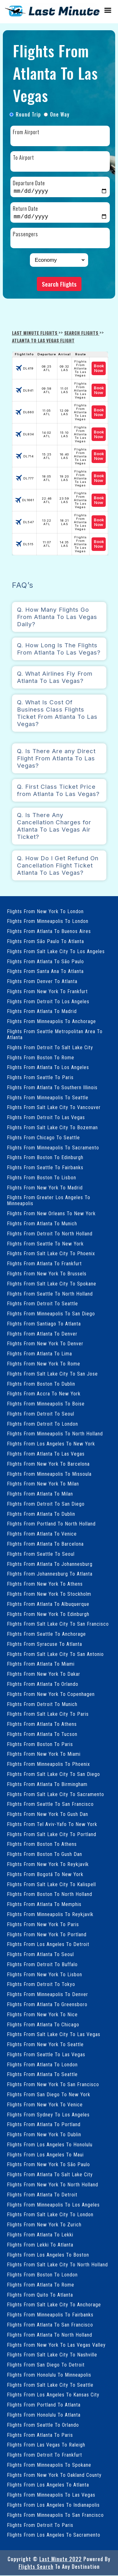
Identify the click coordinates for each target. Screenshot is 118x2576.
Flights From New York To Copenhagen (51, 1695)
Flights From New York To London (45, 912)
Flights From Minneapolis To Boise (46, 1404)
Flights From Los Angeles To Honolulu (50, 2145)
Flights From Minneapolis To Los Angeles (53, 2205)
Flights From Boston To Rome (40, 1058)
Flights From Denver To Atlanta (42, 982)
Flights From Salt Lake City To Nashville (52, 2355)
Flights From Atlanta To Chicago (43, 2025)
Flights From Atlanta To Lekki (40, 2235)
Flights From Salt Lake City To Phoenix (51, 1254)
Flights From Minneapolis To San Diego (51, 1314)
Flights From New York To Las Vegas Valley (56, 2346)
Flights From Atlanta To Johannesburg (50, 1565)
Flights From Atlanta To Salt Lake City (50, 2175)
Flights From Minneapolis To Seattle (47, 1098)
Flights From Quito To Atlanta (40, 2295)
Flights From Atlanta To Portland (44, 2125)
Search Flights (59, 284)
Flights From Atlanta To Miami (41, 1665)
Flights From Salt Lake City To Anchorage (54, 2305)
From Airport (26, 132)
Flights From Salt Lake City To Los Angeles (56, 952)
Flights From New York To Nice (42, 2015)
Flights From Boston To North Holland (49, 1895)
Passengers (25, 234)
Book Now (99, 369)
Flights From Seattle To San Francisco (50, 1805)
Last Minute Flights (35, 333)
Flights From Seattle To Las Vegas (46, 2055)
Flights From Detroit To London (42, 1425)
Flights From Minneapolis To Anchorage (51, 1022)
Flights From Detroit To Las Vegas (46, 1118)
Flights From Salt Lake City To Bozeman (52, 1128)
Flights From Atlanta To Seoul (40, 1955)
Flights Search (36, 2567)
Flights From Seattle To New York (45, 1244)
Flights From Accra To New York (44, 1394)
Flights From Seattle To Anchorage (46, 1635)
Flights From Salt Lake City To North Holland (57, 2265)
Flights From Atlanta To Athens (42, 1725)
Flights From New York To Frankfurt (47, 992)
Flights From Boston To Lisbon (41, 1178)
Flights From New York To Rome (43, 1364)
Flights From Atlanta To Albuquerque (48, 1605)
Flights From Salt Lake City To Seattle (50, 2386)
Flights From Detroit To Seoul (40, 1414)
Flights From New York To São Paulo (48, 2165)
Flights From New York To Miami (44, 1755)
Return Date (25, 209)
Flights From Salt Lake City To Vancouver (54, 1108)
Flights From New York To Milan (43, 1484)
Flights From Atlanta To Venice (42, 1534)
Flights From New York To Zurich (44, 2225)
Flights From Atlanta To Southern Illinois (52, 1088)
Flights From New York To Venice (45, 2105)
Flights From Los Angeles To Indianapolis (53, 2506)
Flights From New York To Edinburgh (48, 1615)
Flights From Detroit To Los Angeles (48, 1002)
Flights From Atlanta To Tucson (42, 1735)
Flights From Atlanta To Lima (39, 1354)
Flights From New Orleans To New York (51, 1214)
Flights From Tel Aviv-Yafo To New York (52, 1825)
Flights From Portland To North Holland (51, 1524)
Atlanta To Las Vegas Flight (43, 341)
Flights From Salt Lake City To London (50, 2215)
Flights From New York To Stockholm (49, 1595)
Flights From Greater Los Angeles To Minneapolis (48, 1201)
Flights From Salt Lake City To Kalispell (51, 1885)
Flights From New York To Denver (45, 1344)
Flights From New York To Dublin (44, 2135)
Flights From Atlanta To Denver (42, 1334)
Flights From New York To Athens (45, 1585)
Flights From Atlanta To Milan (40, 1494)
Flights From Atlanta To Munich (42, 1224)
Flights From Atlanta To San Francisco (50, 2325)
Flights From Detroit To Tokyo (41, 1985)
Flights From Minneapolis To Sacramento (53, 1148)
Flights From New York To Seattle (45, 2045)
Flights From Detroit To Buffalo (42, 1965)
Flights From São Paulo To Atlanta (45, 942)
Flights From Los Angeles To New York (51, 1444)
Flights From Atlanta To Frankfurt (44, 1264)
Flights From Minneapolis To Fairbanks (50, 2315)
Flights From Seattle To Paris (40, 1078)
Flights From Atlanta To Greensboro (47, 2005)
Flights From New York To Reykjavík (48, 1865)
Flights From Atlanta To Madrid (42, 1012)
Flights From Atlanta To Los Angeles (48, 1068)
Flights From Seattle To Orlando (43, 2426)
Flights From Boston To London (42, 2275)
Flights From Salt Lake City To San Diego (53, 1775)
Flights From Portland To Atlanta (44, 2405)
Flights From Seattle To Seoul (41, 1555)
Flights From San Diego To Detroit (46, 2365)
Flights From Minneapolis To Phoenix (48, 1765)
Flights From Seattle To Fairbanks (45, 1168)
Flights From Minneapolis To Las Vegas (51, 2496)
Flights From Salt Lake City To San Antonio (55, 1655)
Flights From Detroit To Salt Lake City (50, 1048)
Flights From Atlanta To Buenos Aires (49, 932)
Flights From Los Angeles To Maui (45, 2155)
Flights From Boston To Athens (42, 1845)
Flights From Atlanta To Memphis (44, 1905)
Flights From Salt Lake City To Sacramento (55, 1795)
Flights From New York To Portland (47, 1935)
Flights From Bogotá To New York (45, 1875)
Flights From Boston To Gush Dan (44, 1855)
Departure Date (29, 183)
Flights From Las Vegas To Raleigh (46, 2445)
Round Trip (28, 114)
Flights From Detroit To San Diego (46, 1505)
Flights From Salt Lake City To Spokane (51, 1284)
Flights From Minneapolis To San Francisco (55, 2516)
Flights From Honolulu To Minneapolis (49, 2376)
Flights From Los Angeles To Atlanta (48, 2485)
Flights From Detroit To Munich (42, 1705)
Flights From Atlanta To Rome (40, 2285)
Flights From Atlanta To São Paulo (45, 962)
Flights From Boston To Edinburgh (45, 1158)
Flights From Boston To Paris (40, 1745)
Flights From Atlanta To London (42, 2065)
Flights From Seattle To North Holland (50, 1294)
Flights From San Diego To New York (48, 2095)
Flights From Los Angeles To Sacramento (53, 2536)
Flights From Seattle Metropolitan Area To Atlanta (55, 1035)
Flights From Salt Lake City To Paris (48, 1715)
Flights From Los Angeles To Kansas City (53, 2395)
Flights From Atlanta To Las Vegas (46, 1454)
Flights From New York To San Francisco (53, 2085)
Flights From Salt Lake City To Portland (51, 1835)
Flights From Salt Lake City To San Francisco (58, 1625)
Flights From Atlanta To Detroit (42, 2195)
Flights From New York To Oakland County (54, 2476)
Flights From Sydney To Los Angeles (48, 2115)
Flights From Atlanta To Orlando (42, 1685)
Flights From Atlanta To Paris (40, 2436)
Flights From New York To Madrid (45, 1188)
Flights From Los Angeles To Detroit (48, 1945)
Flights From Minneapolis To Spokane (49, 2466)
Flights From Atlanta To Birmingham (47, 1785)
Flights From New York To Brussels (47, 1274)
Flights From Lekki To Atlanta (40, 2245)
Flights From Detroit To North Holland (50, 1234)
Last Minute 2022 (60, 2559)
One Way (60, 114)
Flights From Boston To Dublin (41, 1385)
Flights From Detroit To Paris (40, 2526)
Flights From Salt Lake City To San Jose (52, 1374)
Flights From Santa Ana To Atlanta (45, 972)
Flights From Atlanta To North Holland (49, 2335)
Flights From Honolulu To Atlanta (44, 2416)
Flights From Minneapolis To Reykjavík (50, 1915)
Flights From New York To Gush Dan (47, 1815)
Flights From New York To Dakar (43, 1675)
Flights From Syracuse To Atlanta (44, 1645)
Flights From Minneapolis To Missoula (49, 1475)
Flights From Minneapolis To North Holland (55, 1434)
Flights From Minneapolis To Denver (47, 1995)
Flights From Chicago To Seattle (43, 1138)
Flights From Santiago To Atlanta (44, 1324)
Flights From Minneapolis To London (47, 922)
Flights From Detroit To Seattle (42, 1304)
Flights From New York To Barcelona (48, 1465)
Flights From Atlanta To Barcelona (45, 1545)
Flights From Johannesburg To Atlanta (50, 1574)
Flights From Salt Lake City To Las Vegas (53, 2035)
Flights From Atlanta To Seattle (42, 2075)
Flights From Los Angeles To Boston (48, 2255)
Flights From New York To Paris (43, 1925)
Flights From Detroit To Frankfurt (44, 2456)
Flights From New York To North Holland (52, 2185)
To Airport (23, 157)
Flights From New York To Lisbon (44, 1975)
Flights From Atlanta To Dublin (41, 1515)
